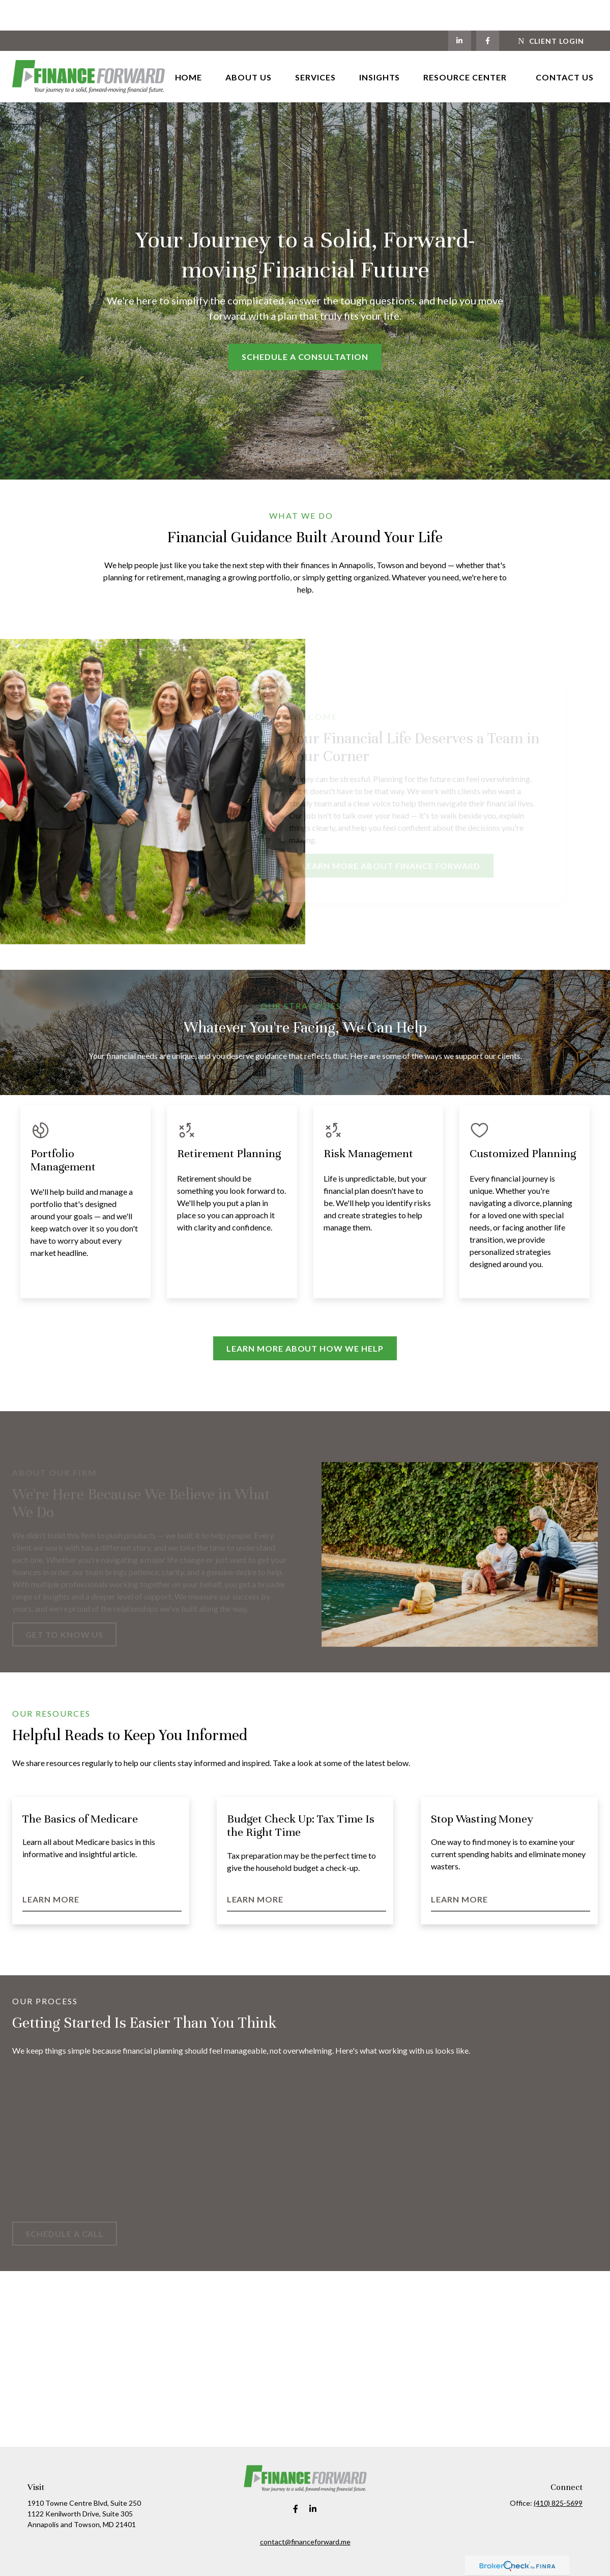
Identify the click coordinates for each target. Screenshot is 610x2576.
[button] (189, 46)
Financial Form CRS (311, 2556)
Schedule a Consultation (305, 326)
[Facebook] (487, 10)
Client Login (551, 10)
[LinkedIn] (459, 10)
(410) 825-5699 (558, 2472)
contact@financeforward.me (305, 2511)
